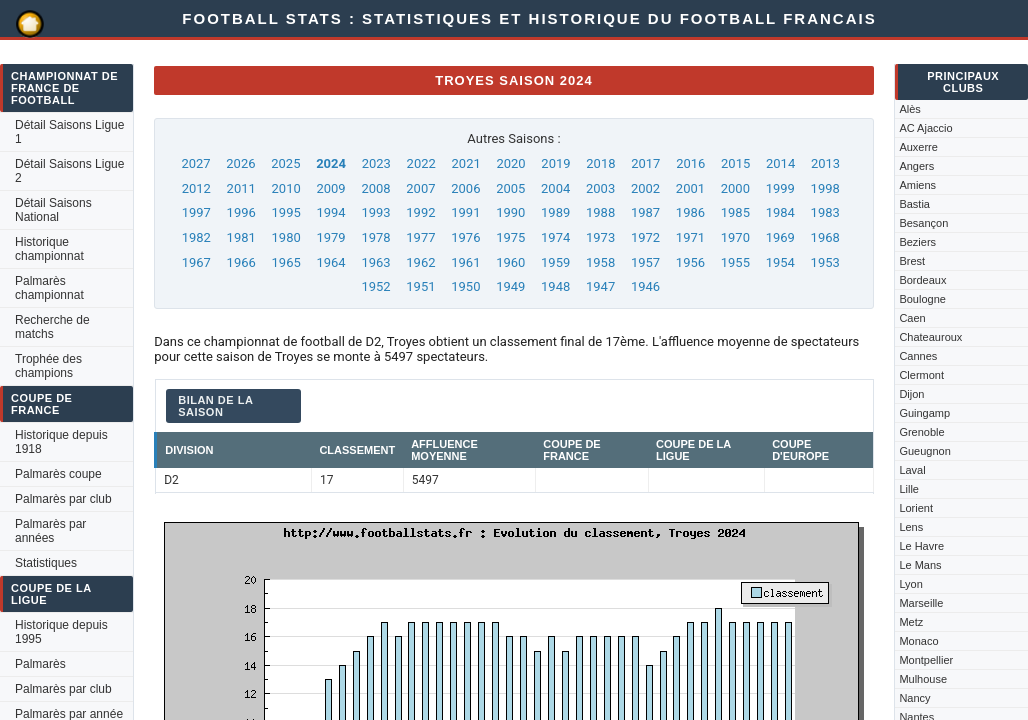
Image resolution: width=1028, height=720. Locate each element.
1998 (825, 188)
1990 (510, 212)
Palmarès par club (63, 499)
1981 (241, 237)
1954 (780, 262)
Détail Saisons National (53, 210)
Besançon (923, 223)
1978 (375, 237)
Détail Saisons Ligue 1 (69, 132)
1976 (465, 237)
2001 (690, 188)
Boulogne (922, 299)
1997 (196, 212)
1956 (690, 262)
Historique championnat (49, 249)
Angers (916, 166)
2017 (645, 163)
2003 (600, 188)
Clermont (921, 375)
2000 (735, 188)
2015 (735, 163)
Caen (912, 318)
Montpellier (926, 660)
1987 (645, 212)
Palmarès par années (50, 531)
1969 (780, 237)
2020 (510, 163)
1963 (375, 262)
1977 (420, 237)
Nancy (914, 698)
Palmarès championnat (49, 288)
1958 (600, 262)
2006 (465, 188)
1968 (825, 237)
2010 (286, 188)
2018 (600, 163)
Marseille (921, 603)
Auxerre (918, 147)
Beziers (917, 242)
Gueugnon (924, 451)
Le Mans (920, 565)
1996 (241, 212)
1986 (690, 212)
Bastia (914, 204)
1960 (510, 262)
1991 (465, 212)
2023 (376, 163)
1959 (555, 262)
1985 (735, 212)
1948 (555, 286)
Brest (912, 261)
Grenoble (921, 432)
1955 (735, 262)
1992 (420, 212)
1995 (286, 212)
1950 (465, 286)
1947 (600, 286)
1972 (645, 237)
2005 (510, 188)
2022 (421, 163)
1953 (825, 262)
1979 (330, 237)
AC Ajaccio (925, 128)
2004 (555, 188)
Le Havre (921, 546)
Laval (912, 470)
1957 (645, 262)
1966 (241, 262)
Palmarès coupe (58, 474)
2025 (285, 163)
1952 (375, 286)
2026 (240, 163)
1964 (330, 262)
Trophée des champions (48, 366)
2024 (331, 163)
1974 (555, 237)
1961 (465, 262)
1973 (600, 237)
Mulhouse (923, 679)
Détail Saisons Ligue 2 (69, 171)
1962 (420, 262)
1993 (375, 212)
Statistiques (46, 563)
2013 (825, 163)
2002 (645, 188)
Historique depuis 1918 (61, 442)
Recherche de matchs (52, 327)
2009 (330, 188)
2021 (466, 163)
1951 (420, 286)
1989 (555, 212)
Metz (911, 622)
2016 (690, 163)
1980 (286, 237)
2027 (195, 163)
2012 (196, 188)
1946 (645, 286)
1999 (780, 188)
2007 (420, 188)
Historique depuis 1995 (61, 632)
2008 (375, 188)
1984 (780, 212)
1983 (825, 212)
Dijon (911, 394)
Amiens (917, 185)
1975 (510, 237)
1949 (510, 286)
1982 (196, 237)
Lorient (916, 508)
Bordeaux (922, 280)
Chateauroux (930, 337)
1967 (196, 262)
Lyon (910, 584)
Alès (909, 109)
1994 (330, 212)
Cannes (918, 356)
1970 (735, 237)
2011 (241, 188)
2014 (780, 163)
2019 (555, 163)
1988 (600, 212)
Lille (909, 489)
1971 (690, 237)
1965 (286, 262)
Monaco (918, 641)
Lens (911, 527)
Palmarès (40, 664)
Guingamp (924, 413)
